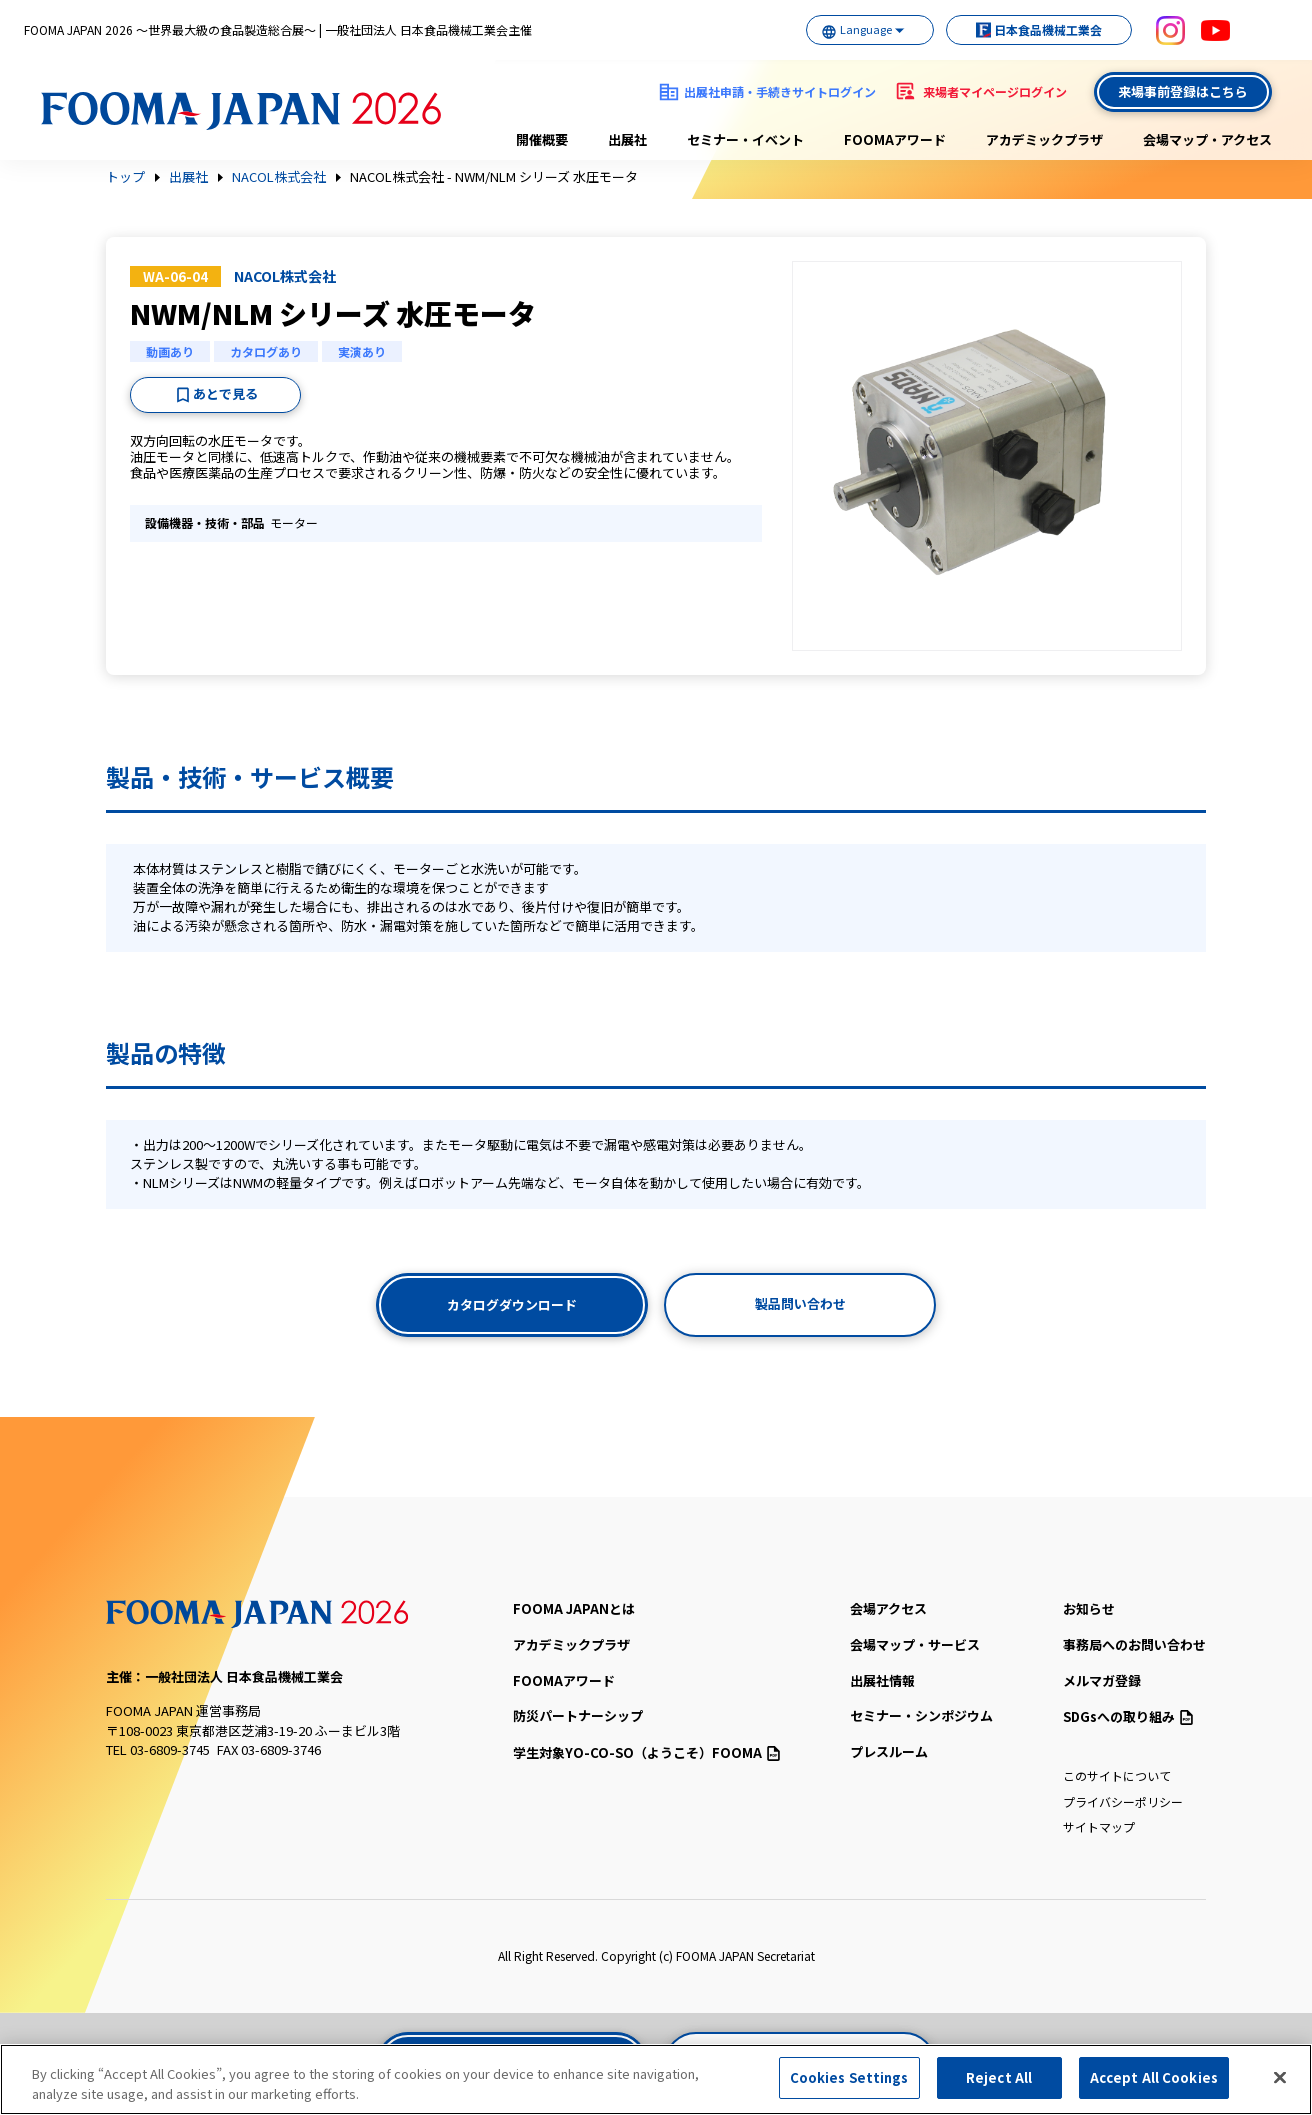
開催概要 (542, 139)
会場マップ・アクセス (1207, 139)
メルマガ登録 (1102, 1680)
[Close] (1280, 2077)
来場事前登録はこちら (1183, 91)
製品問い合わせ (800, 1303)
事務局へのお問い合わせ (1134, 1644)
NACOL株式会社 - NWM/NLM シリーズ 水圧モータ (494, 177)
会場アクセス (888, 1608)
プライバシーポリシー (1123, 1801)
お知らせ (1089, 1608)
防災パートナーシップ (578, 1715)
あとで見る (225, 393)
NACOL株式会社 (279, 177)
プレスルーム (889, 1751)
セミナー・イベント (745, 139)
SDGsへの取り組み (1128, 1716)
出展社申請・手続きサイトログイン (780, 91)
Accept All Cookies (1154, 2077)
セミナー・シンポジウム (921, 1715)
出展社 (627, 139)
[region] (656, 2079)
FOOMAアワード (895, 139)
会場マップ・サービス (915, 1644)
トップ (125, 177)
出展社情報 (882, 1680)
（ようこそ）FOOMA (646, 1752)
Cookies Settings (849, 2077)
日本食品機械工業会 (1032, 29)
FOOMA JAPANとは (574, 1608)
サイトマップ (1099, 1826)
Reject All (999, 2077)
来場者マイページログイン (995, 91)
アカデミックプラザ (1044, 139)
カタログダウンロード (512, 1304)
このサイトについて (1117, 1775)
